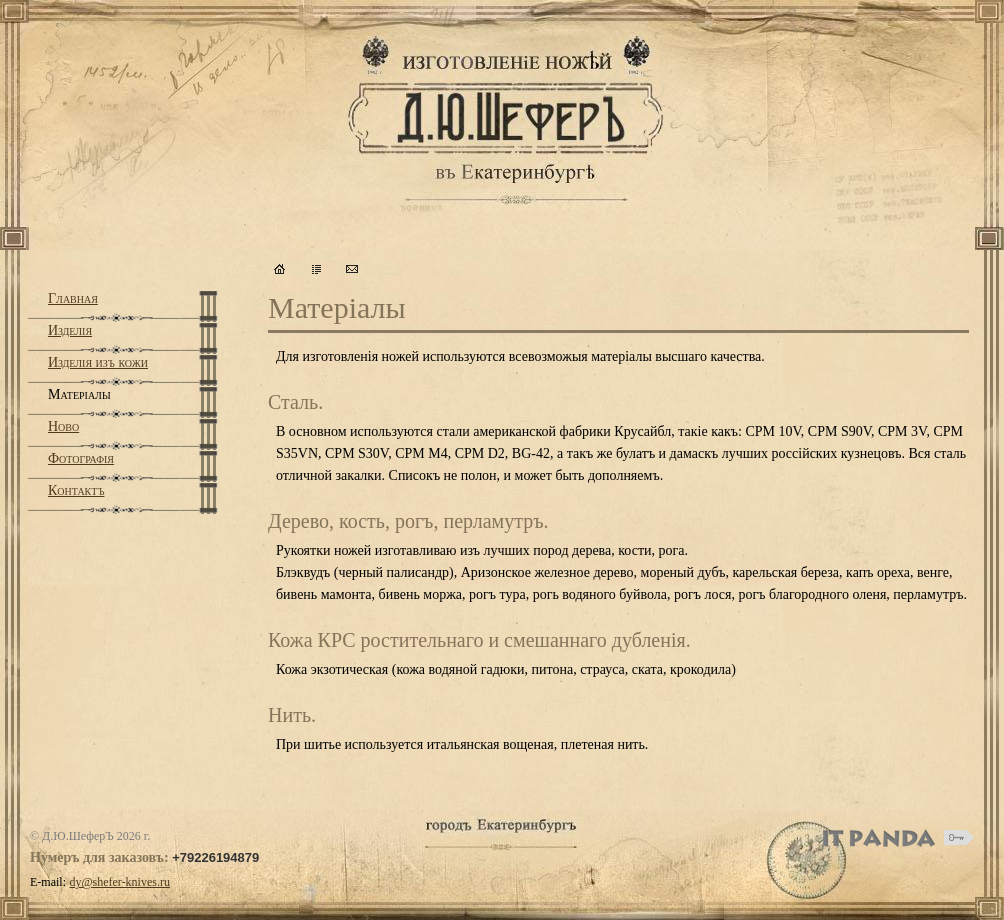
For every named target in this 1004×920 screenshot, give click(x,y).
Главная (73, 298)
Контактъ (76, 490)
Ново (63, 426)
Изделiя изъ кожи (98, 362)
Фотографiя (81, 458)
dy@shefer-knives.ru (120, 882)
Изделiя (70, 330)
